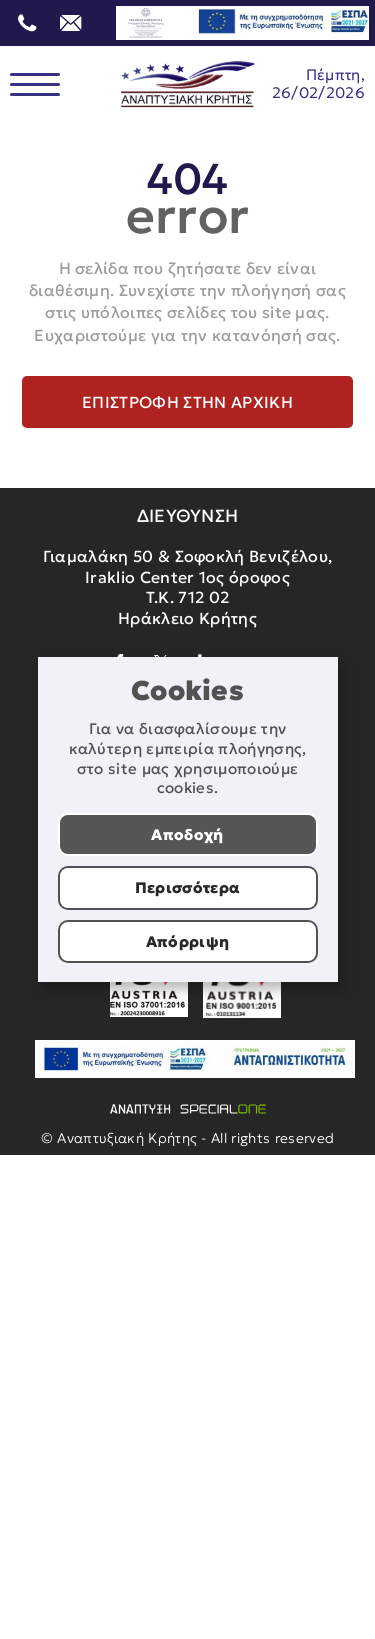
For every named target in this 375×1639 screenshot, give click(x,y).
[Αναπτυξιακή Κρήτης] (188, 84)
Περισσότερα (188, 887)
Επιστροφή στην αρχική (187, 402)
